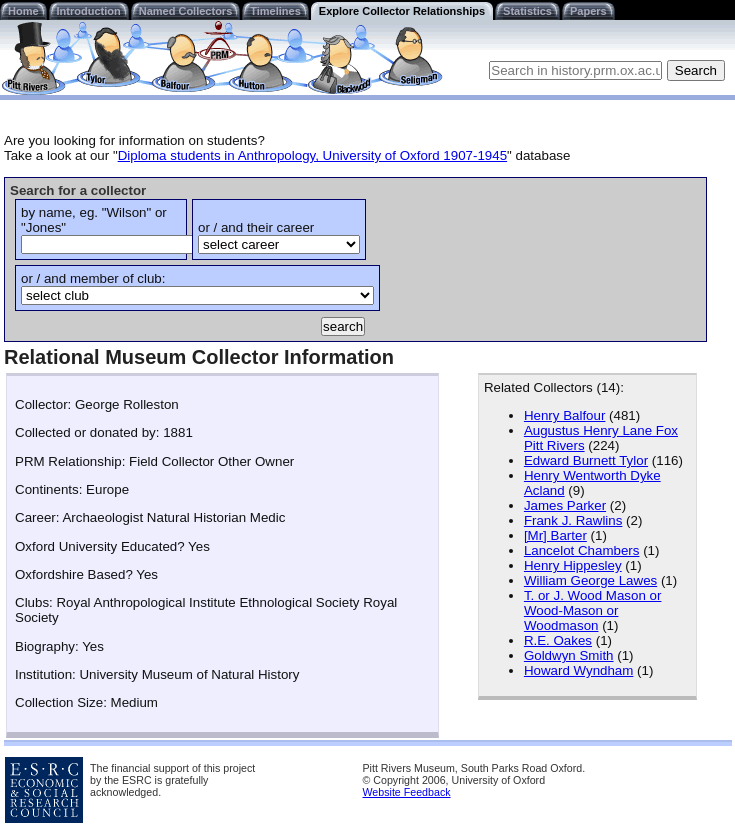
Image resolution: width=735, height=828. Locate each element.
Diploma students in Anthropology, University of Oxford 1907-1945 (312, 155)
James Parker (565, 505)
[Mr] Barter (555, 535)
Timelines (275, 11)
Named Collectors (186, 11)
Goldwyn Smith (569, 655)
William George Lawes (590, 580)
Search (696, 70)
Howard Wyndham (579, 670)
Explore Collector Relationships (402, 11)
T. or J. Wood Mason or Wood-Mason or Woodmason (593, 610)
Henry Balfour (565, 415)
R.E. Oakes (558, 640)
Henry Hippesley (573, 565)
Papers (588, 11)
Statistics (527, 11)
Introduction (89, 11)
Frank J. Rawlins (573, 520)
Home (23, 11)
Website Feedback (407, 792)
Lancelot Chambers (582, 550)
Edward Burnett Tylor (586, 460)
